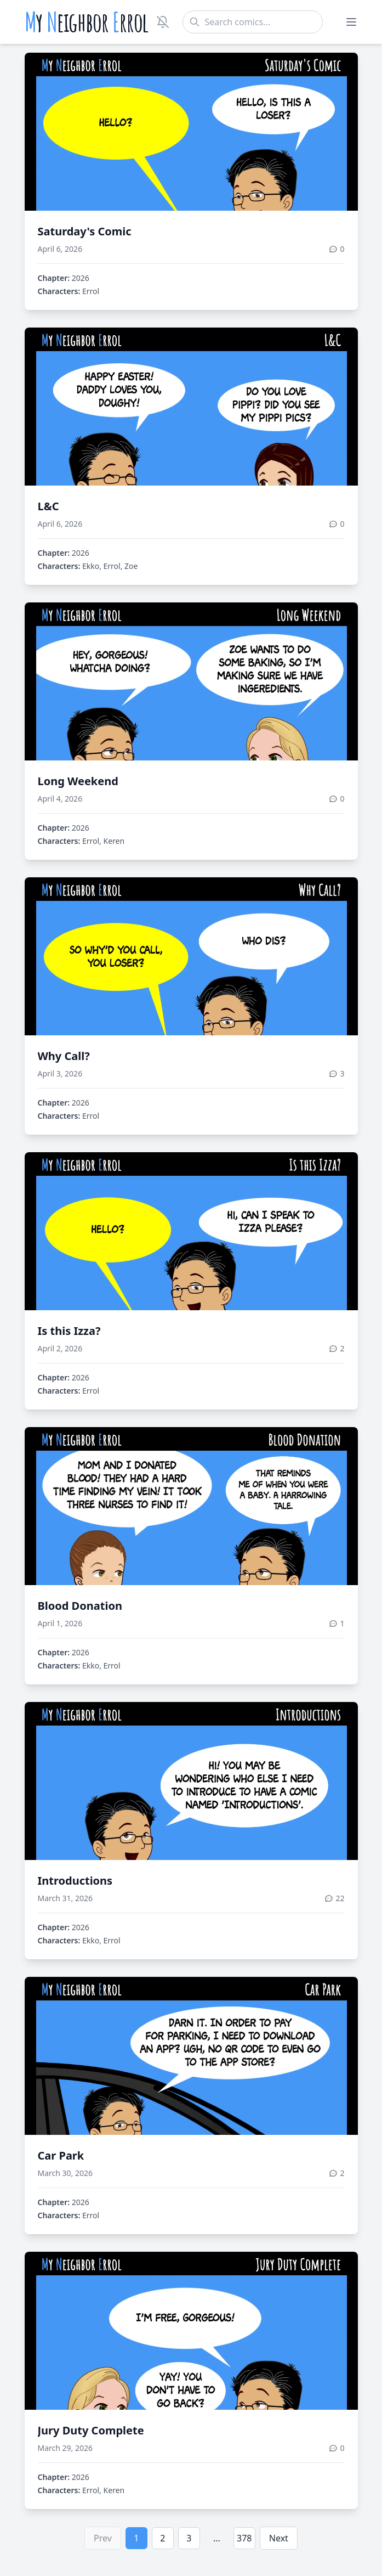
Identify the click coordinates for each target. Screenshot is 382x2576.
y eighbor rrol (87, 22)
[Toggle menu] (351, 22)
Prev (103, 2538)
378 (244, 2538)
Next (278, 2538)
